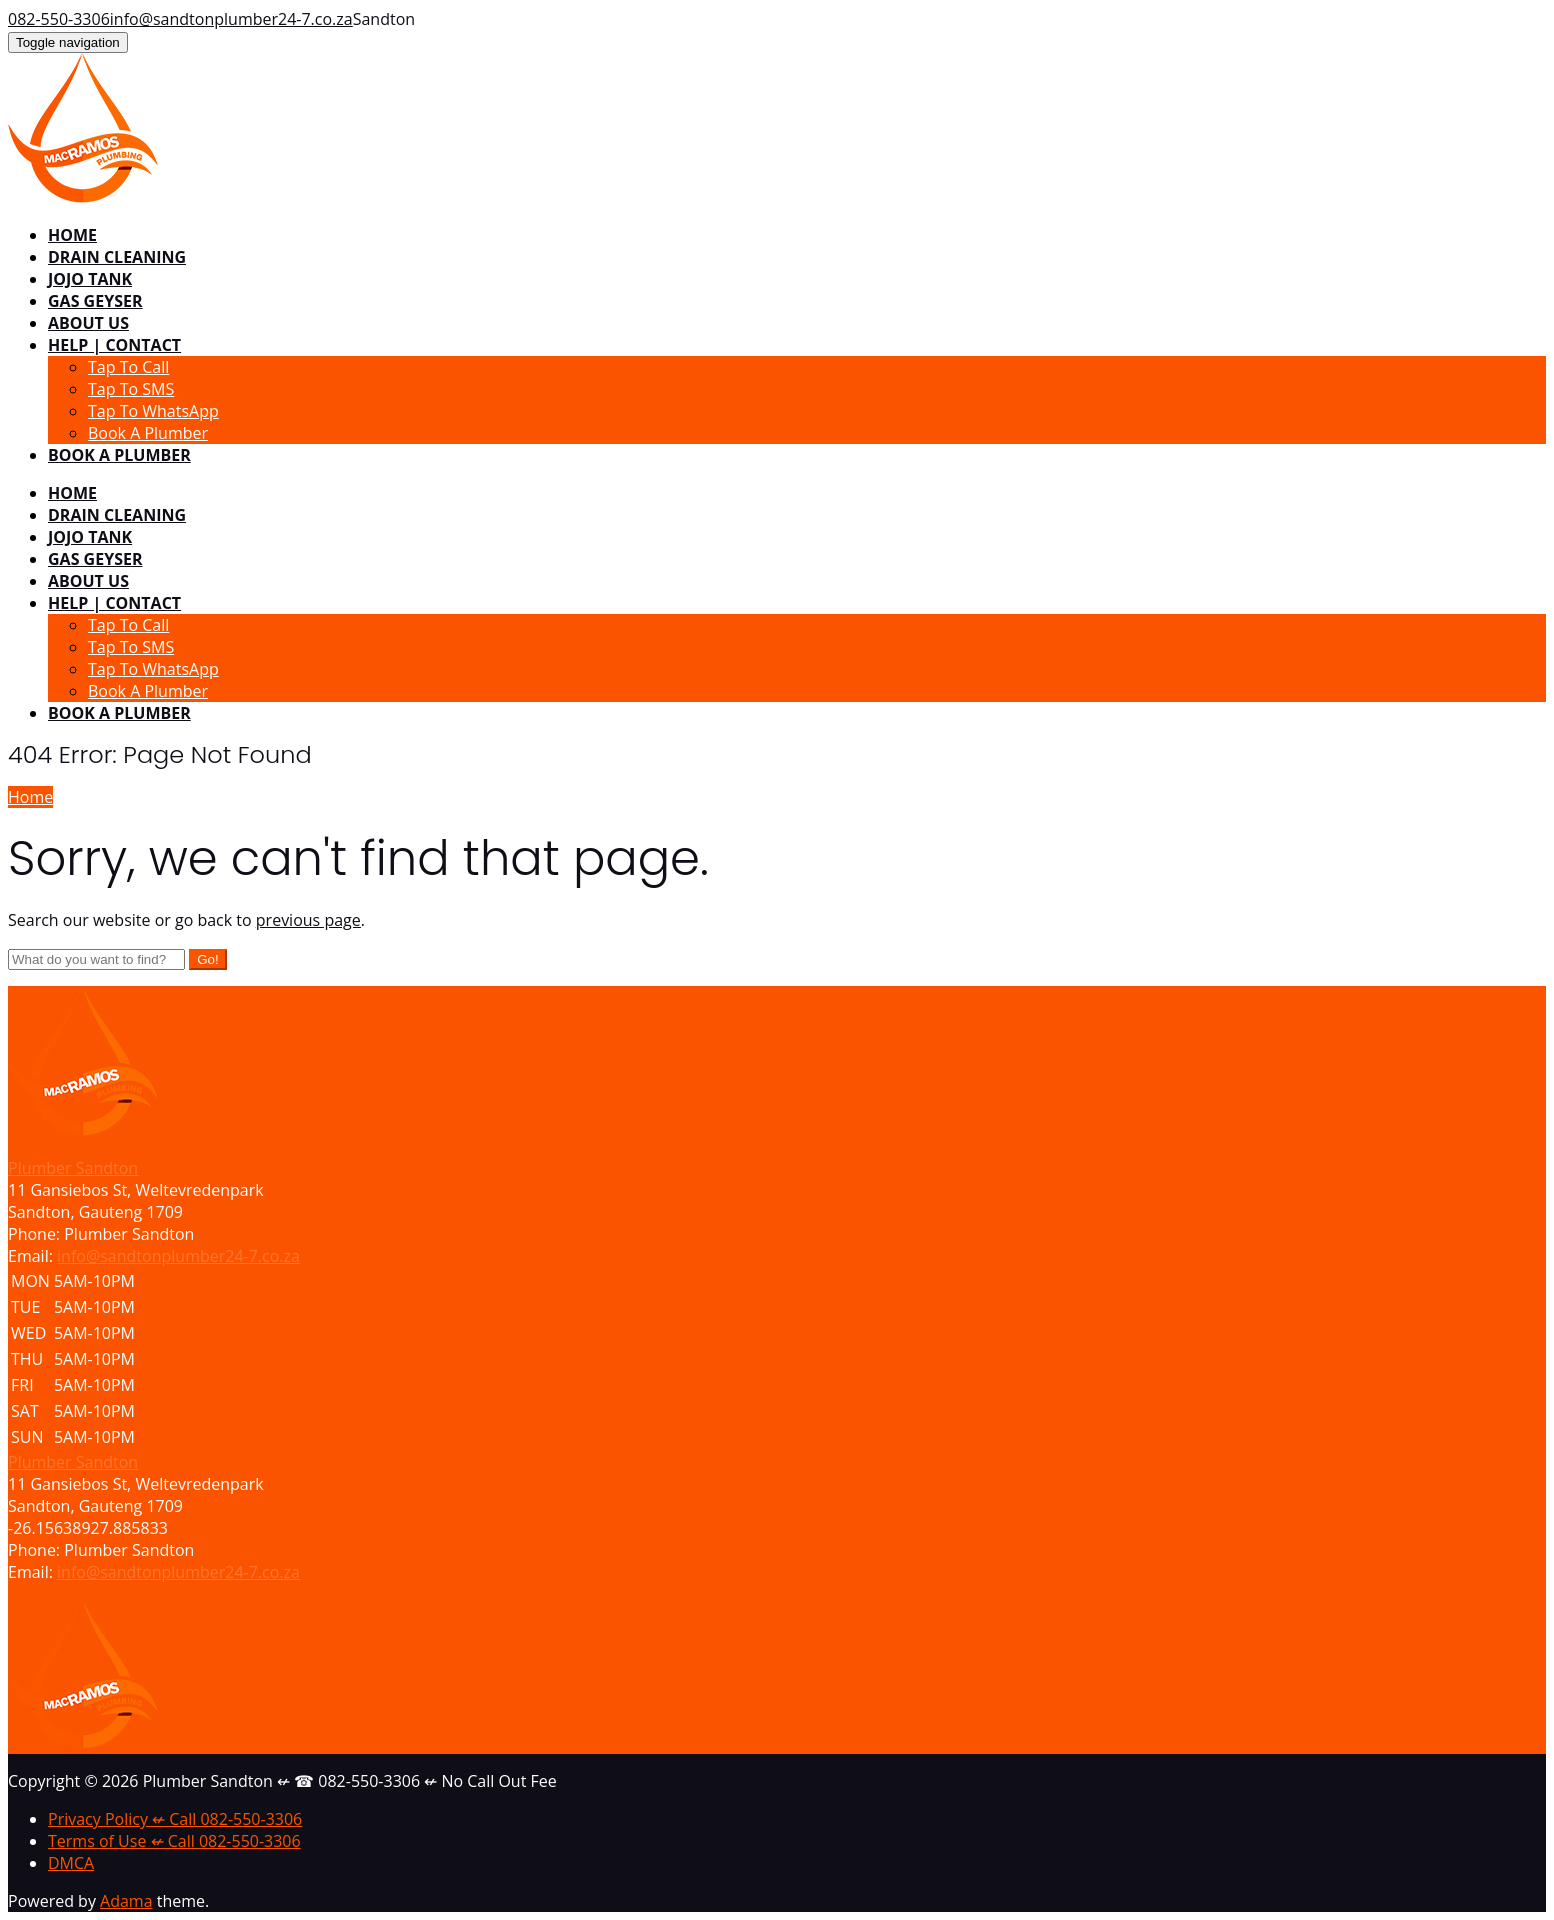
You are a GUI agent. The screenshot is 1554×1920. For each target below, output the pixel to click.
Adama (126, 1901)
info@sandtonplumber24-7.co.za (231, 19)
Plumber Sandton (73, 1462)
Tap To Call (128, 367)
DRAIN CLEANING (117, 257)
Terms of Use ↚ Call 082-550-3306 (174, 1841)
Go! (207, 959)
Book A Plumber (148, 433)
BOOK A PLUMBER (119, 455)
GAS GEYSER (95, 301)
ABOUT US (88, 323)
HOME (72, 235)
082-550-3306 (59, 19)
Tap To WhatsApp (153, 411)
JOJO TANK (90, 279)
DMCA (71, 1863)
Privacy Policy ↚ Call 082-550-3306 (175, 1819)
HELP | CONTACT (114, 345)
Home (30, 797)
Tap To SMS (131, 389)
